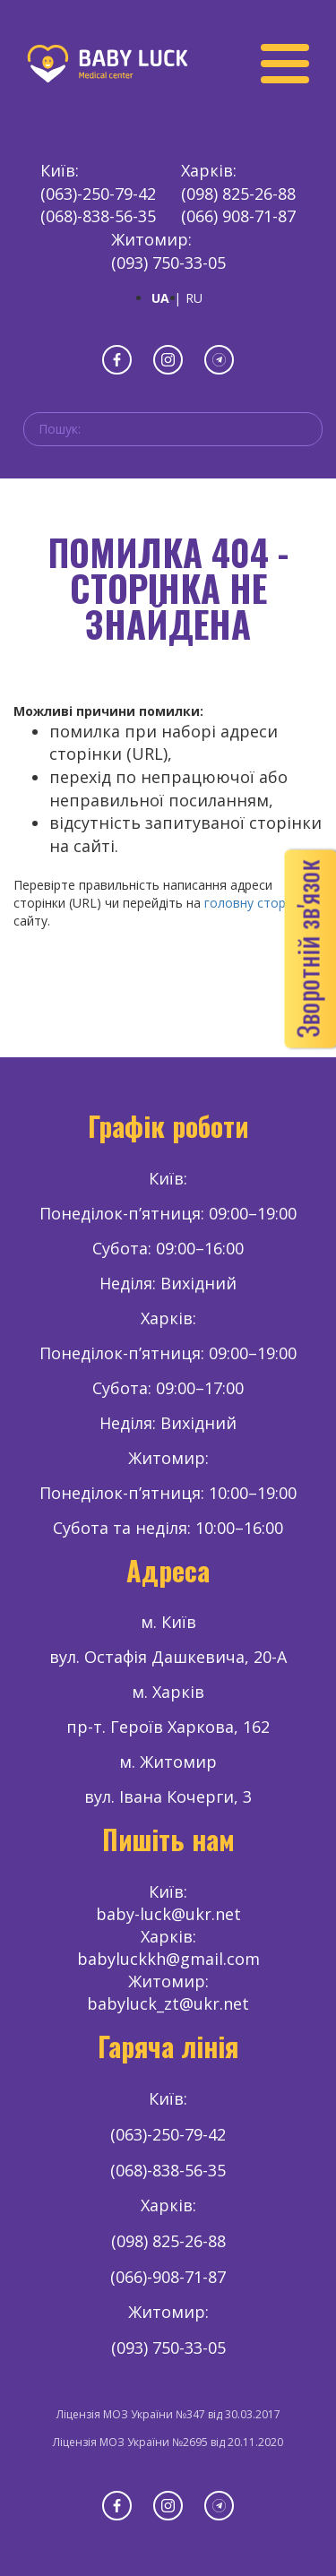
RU (193, 297)
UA (160, 297)
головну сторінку (256, 902)
